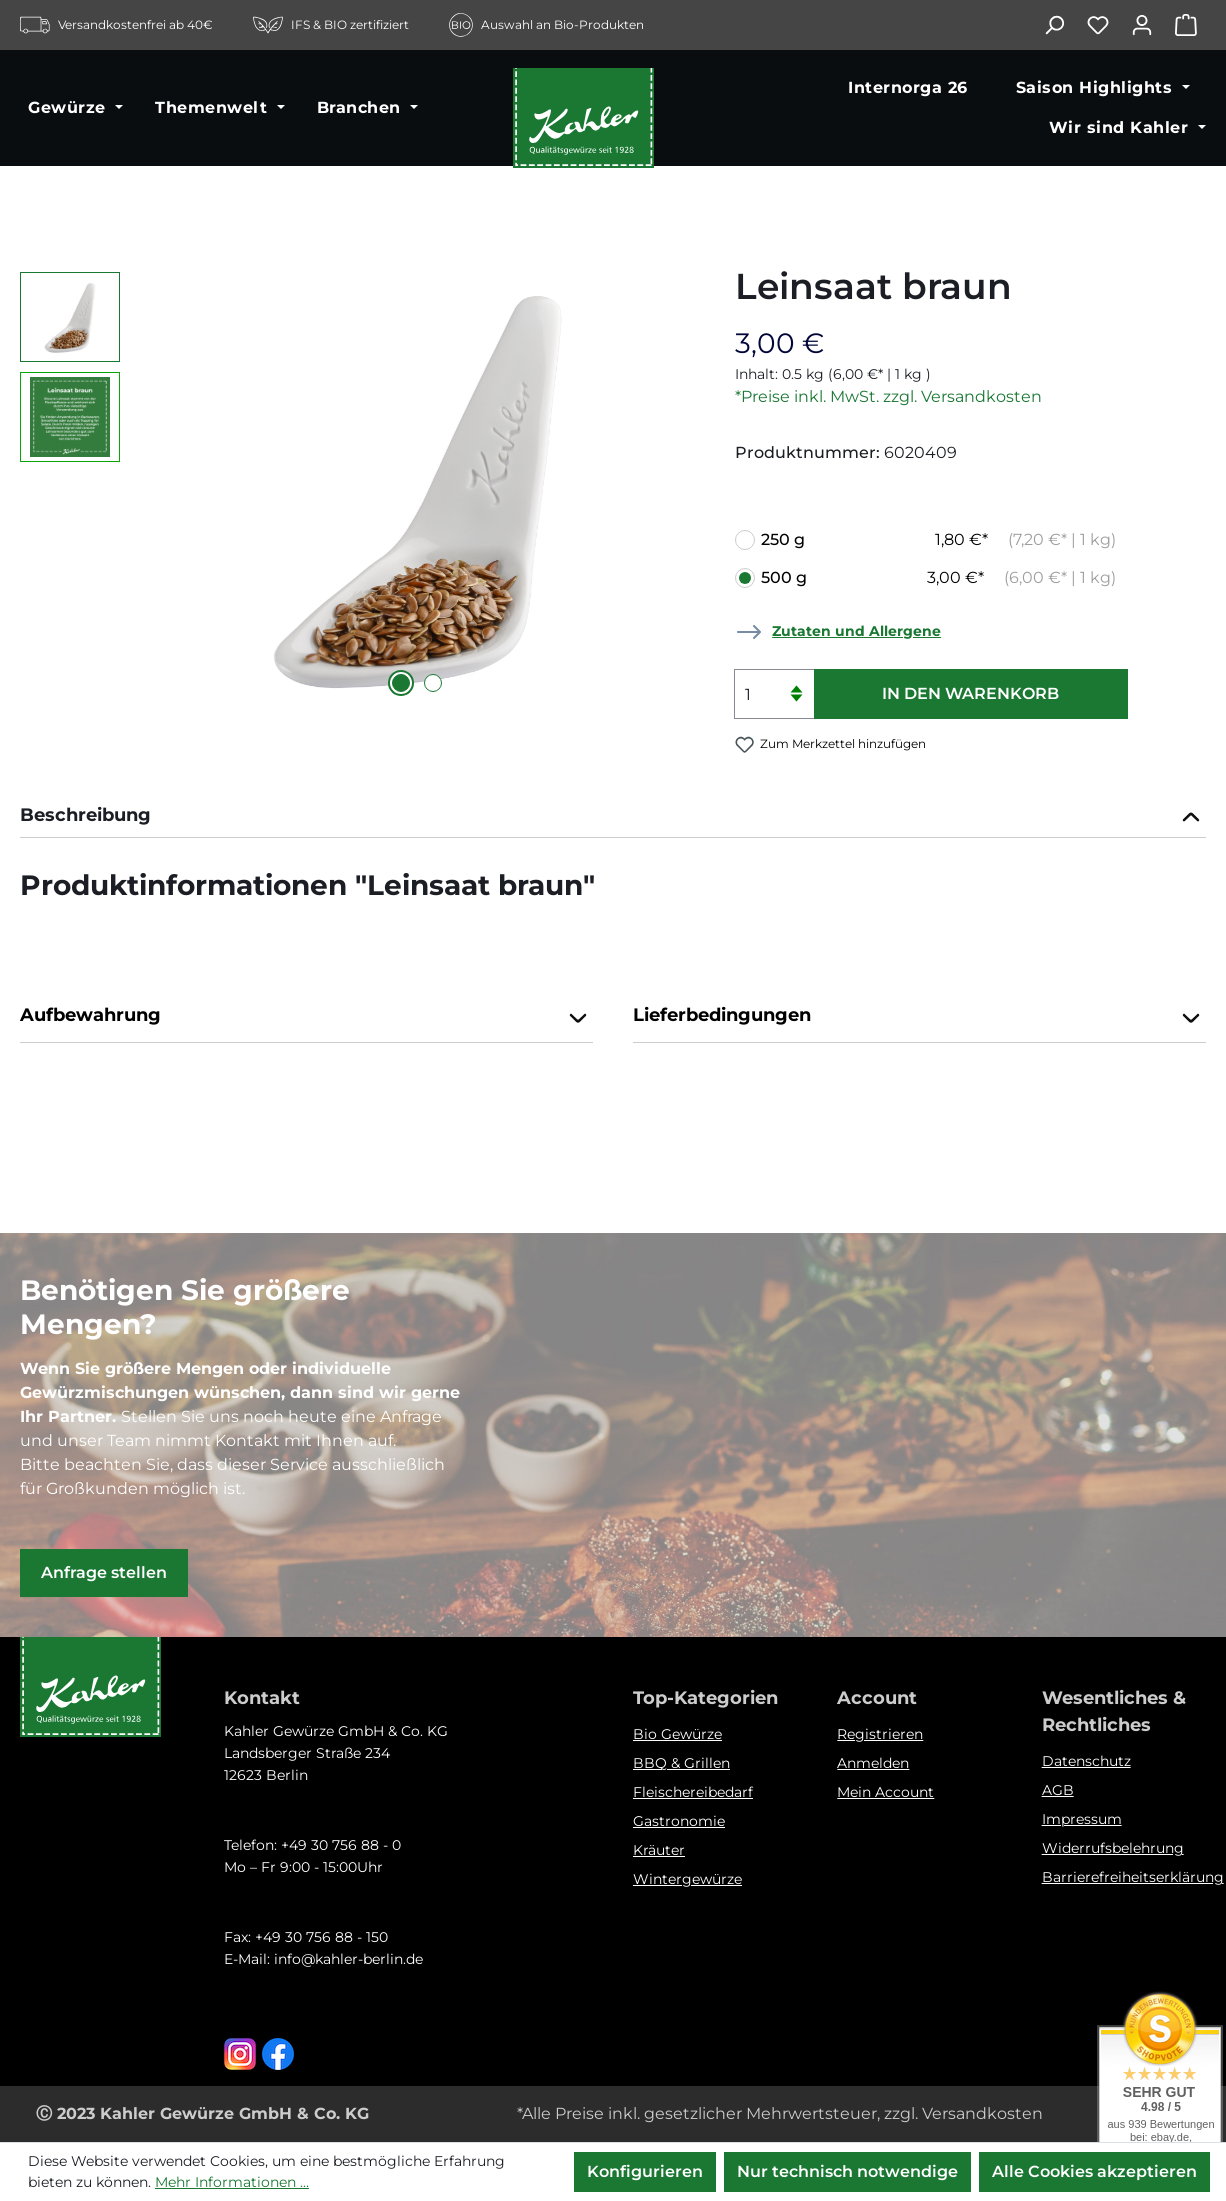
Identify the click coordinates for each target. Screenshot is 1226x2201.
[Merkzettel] (1108, 25)
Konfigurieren (645, 2171)
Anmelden (873, 1763)
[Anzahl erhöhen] (796, 681)
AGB (1058, 1790)
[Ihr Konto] (1152, 25)
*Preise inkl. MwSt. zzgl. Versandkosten (888, 396)
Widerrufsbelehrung (1113, 1848)
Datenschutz (1086, 1761)
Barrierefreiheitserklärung (1133, 1877)
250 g (938, 540)
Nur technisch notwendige (847, 2171)
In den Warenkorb (970, 693)
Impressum (1082, 1819)
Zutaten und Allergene (856, 631)
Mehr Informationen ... (232, 2182)
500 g (938, 578)
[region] (357, 487)
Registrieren (880, 1734)
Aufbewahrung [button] (306, 1017)
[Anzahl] (773, 694)
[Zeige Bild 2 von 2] (433, 683)
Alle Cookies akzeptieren (1094, 2171)
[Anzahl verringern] (796, 706)
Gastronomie (679, 1821)
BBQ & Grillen (681, 1763)
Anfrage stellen (104, 1572)
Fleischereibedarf (693, 1792)
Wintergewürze (687, 1879)
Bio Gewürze (677, 1734)
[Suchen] (1064, 25)
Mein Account (885, 1792)
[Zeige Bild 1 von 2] (401, 683)
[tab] (613, 817)
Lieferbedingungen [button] (919, 1017)
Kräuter (659, 1850)
